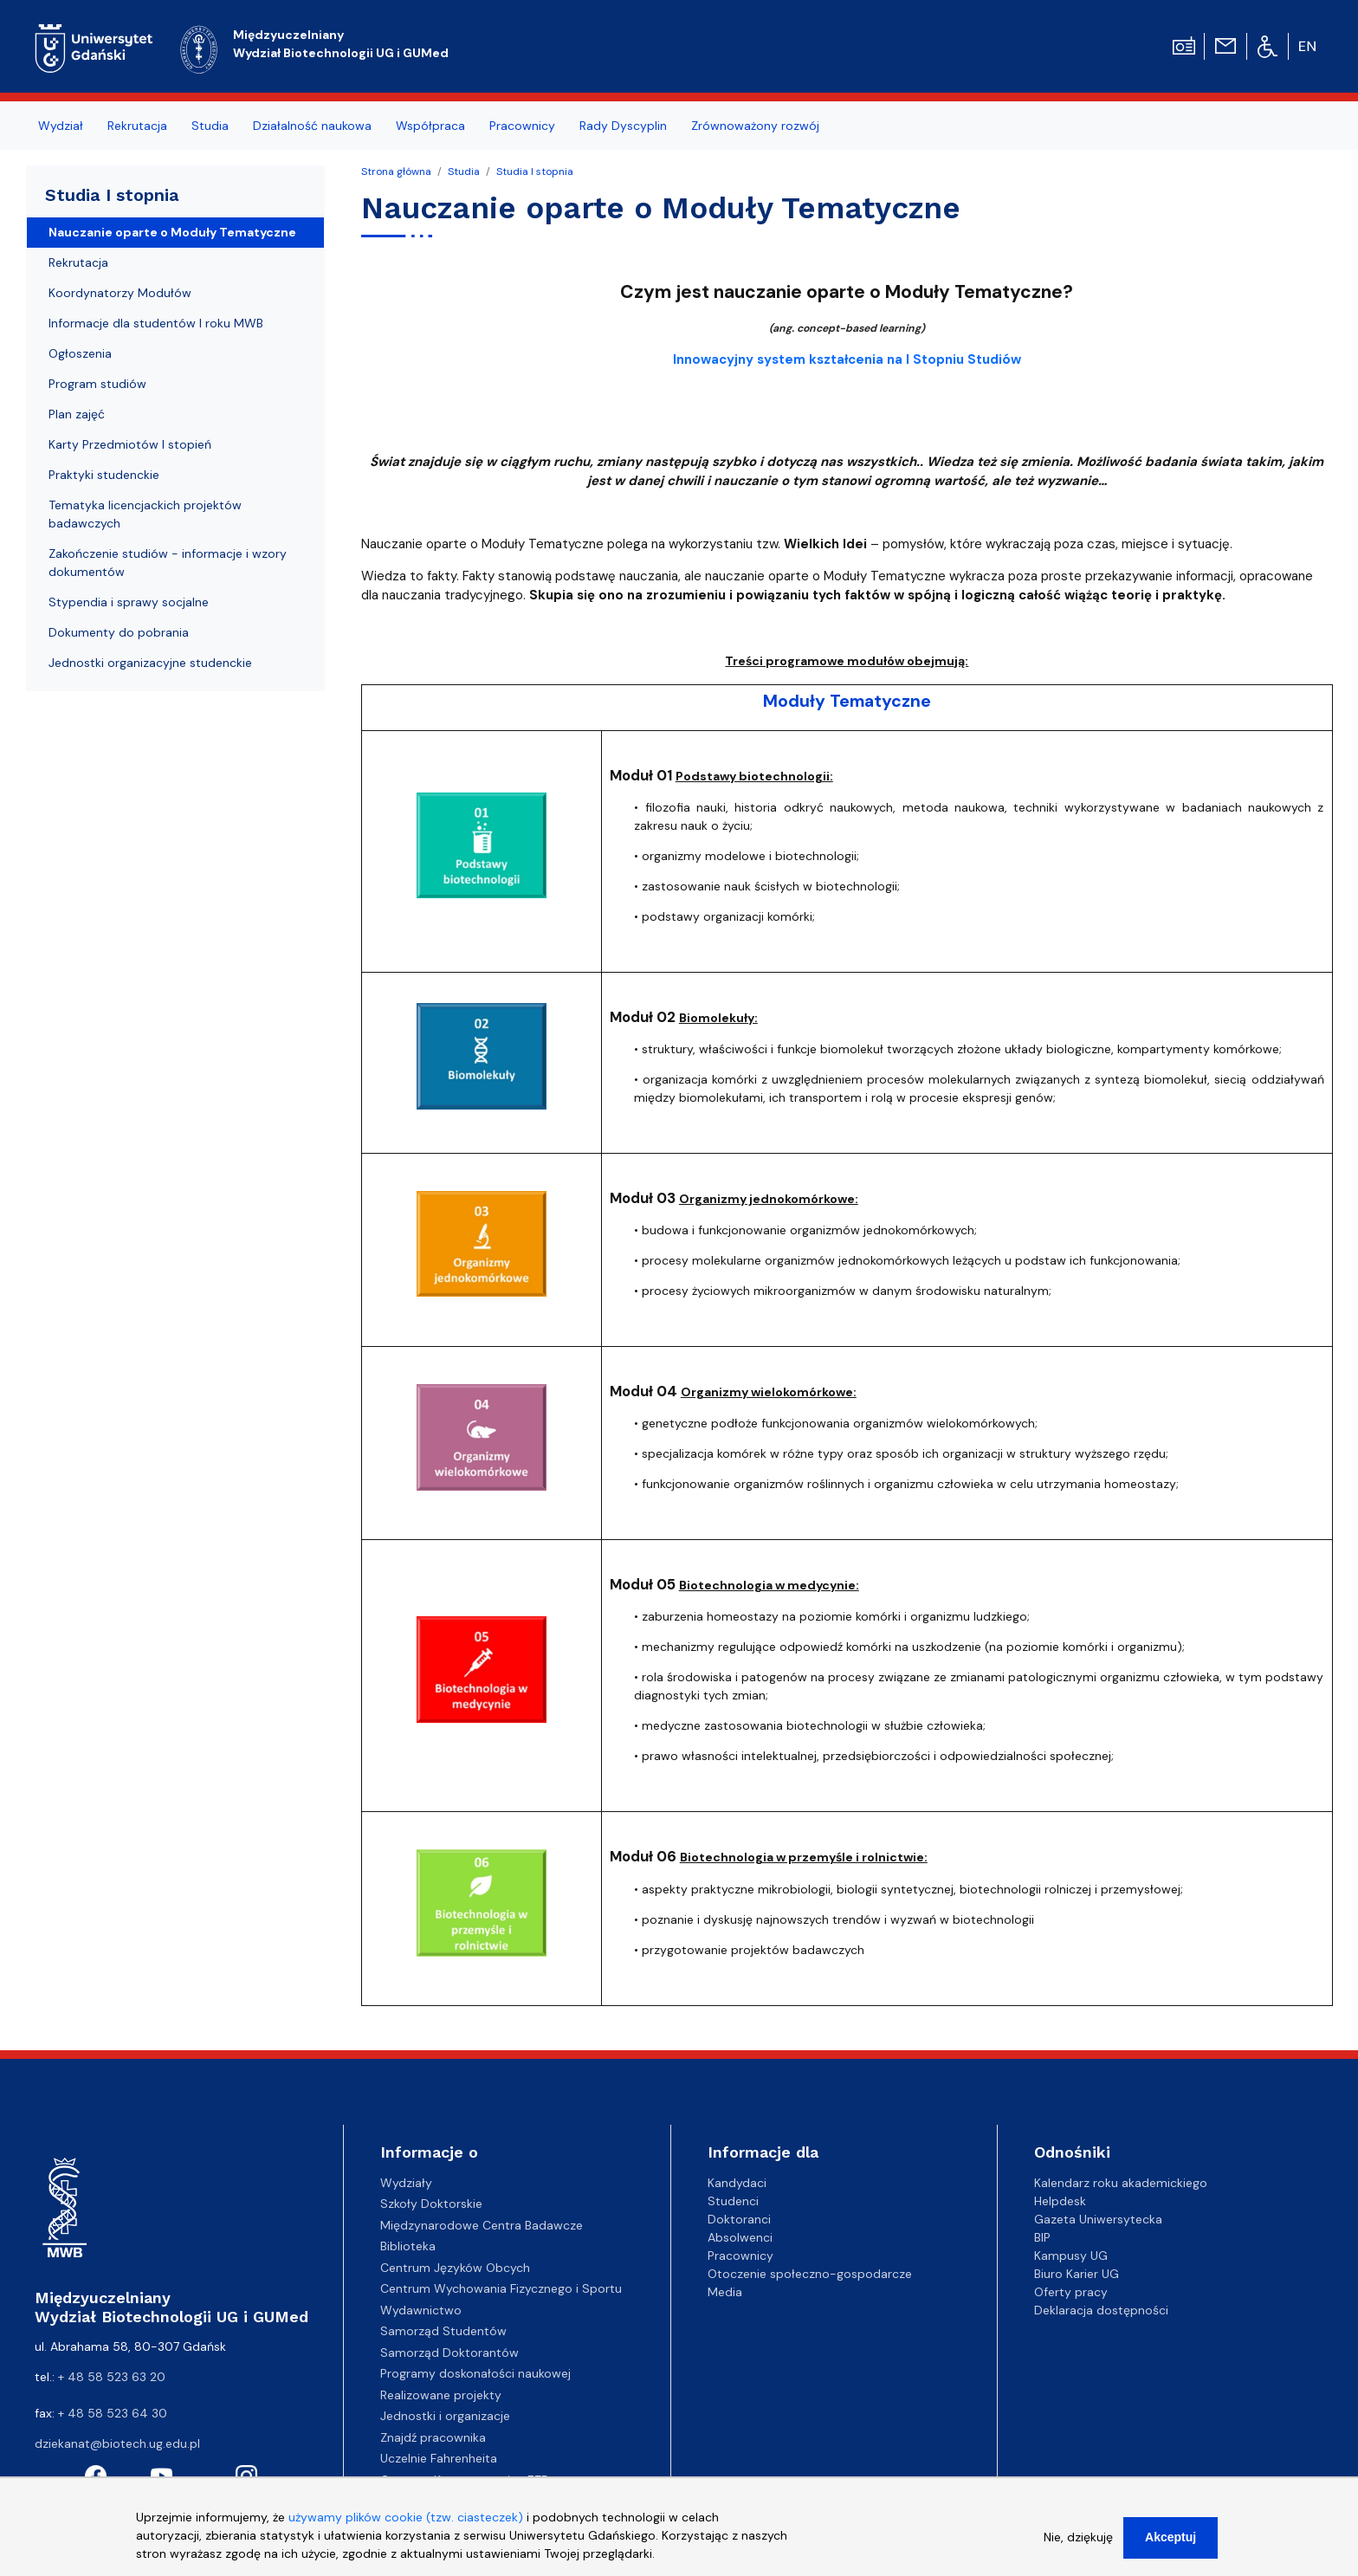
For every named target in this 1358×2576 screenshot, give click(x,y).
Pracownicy (522, 125)
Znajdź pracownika (433, 2437)
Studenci (733, 2201)
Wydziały (406, 2183)
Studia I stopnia (534, 171)
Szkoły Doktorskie (431, 2203)
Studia (210, 125)
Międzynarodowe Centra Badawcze (481, 2225)
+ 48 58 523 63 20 (111, 2377)
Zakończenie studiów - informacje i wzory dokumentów (167, 562)
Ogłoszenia (80, 353)
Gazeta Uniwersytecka (1098, 2219)
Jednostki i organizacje (445, 2416)
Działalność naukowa (312, 125)
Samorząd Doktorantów (449, 2352)
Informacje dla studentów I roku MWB (155, 323)
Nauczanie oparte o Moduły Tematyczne (172, 232)
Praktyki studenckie (103, 474)
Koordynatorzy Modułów (119, 293)
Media (725, 2292)
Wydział (60, 125)
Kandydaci (737, 2183)
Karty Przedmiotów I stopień (129, 444)
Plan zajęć (76, 414)
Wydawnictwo (421, 2310)
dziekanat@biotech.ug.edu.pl (117, 2443)
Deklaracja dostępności (1101, 2310)
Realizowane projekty (440, 2395)
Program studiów (97, 384)
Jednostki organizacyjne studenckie (150, 662)
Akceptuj (1170, 2547)
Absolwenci (740, 2237)
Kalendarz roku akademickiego (1120, 2183)
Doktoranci (739, 2219)
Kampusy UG (1071, 2255)
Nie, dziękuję (1078, 2547)
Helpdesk (1060, 2201)
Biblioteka (408, 2246)
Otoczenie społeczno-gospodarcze (810, 2274)
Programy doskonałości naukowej (475, 2373)
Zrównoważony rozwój (755, 125)
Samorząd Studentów (443, 2331)
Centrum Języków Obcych (455, 2267)
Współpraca (430, 125)
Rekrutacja (137, 125)
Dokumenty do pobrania (118, 632)
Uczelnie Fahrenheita (438, 2458)
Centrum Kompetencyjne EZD (465, 2480)
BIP (1042, 2237)
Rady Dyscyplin (623, 125)
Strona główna (396, 171)
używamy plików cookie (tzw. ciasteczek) (405, 2527)
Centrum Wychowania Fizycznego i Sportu (501, 2288)
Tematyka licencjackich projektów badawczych (145, 514)
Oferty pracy (1071, 2292)
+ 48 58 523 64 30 (112, 2413)
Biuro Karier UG (1076, 2274)
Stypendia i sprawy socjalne (128, 602)
